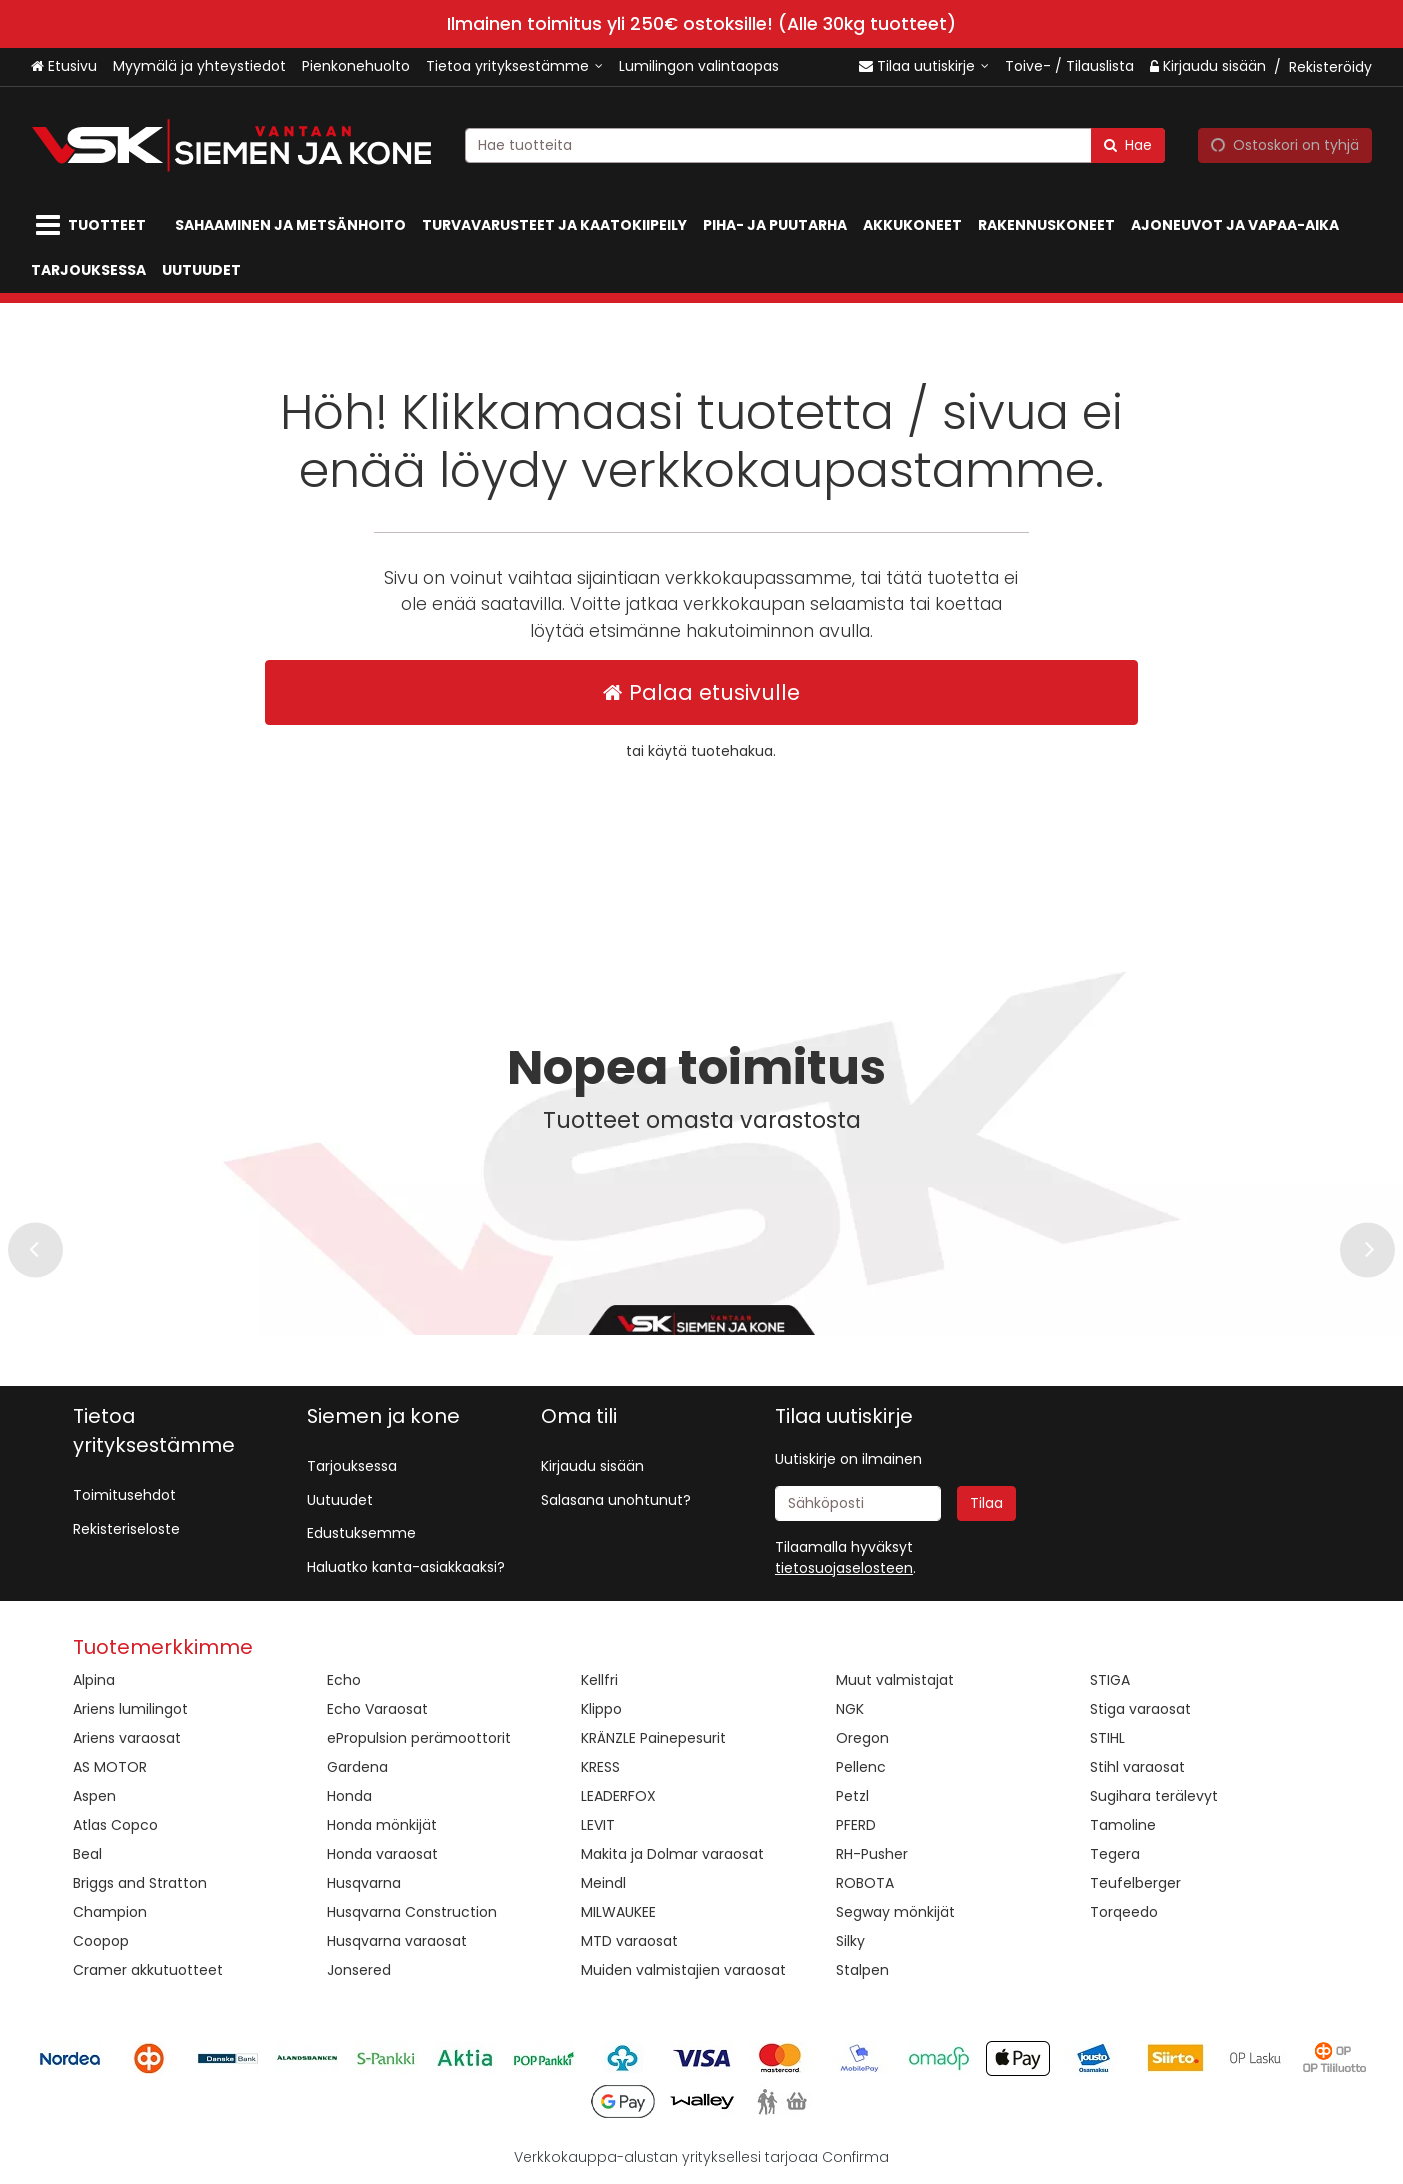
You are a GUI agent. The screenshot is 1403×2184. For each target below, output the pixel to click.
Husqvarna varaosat (397, 1941)
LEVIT (598, 1825)
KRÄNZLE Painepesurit (653, 1738)
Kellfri (599, 1680)
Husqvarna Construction (412, 1912)
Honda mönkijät (382, 1825)
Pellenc (861, 1767)
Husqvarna (364, 1883)
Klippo (601, 1709)
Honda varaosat (382, 1854)
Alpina (94, 1680)
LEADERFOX (618, 1796)
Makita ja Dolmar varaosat (672, 1854)
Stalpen (862, 1970)
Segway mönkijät (895, 1912)
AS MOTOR (110, 1767)
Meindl (603, 1883)
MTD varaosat (629, 1941)
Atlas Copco (115, 1825)
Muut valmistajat (895, 1680)
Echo (344, 1680)
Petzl (852, 1796)
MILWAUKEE (618, 1912)
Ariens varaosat (127, 1738)
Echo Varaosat (377, 1709)
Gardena (357, 1767)
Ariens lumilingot (130, 1709)
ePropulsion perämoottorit (419, 1738)
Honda (349, 1796)
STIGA (1110, 1680)
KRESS (600, 1767)
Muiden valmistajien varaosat (683, 1970)
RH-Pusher (872, 1854)
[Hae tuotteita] (815, 144)
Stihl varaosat (1137, 1767)
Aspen (94, 1796)
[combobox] (815, 144)
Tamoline (1123, 1825)
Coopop (101, 1941)
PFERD (856, 1825)
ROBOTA (865, 1883)
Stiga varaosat (1140, 1709)
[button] (844, 1568)
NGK (850, 1709)
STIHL (1107, 1738)
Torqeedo (1124, 1912)
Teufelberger (1135, 1883)
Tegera (1115, 1854)
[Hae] (1128, 144)
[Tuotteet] (95, 225)
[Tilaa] (986, 1503)
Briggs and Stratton (140, 1883)
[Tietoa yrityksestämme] (514, 66)
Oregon (862, 1738)
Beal (87, 1854)
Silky (850, 1941)
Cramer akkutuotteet (148, 1970)
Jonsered (359, 1970)
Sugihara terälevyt (1154, 1796)
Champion (110, 1912)
